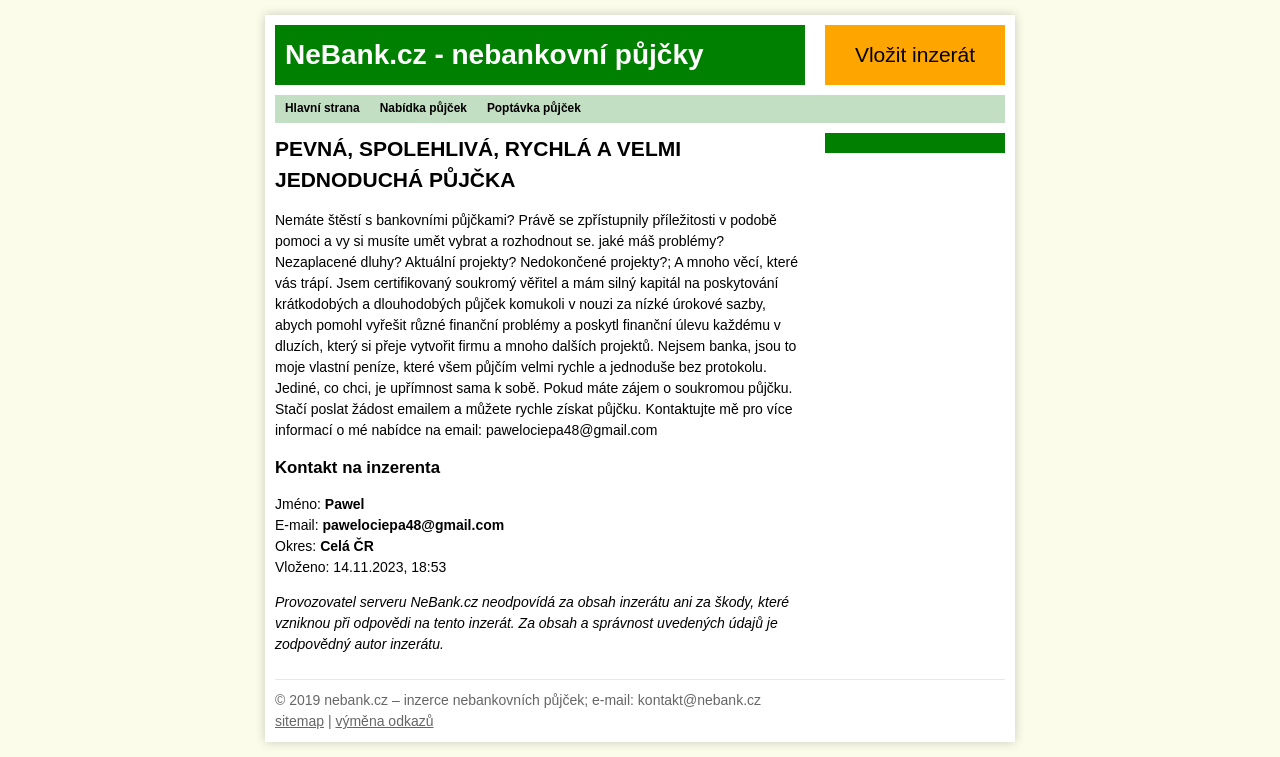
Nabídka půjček (423, 108)
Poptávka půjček (534, 108)
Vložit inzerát (915, 54)
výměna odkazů (384, 721)
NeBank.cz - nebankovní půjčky (494, 54)
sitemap (299, 721)
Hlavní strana (322, 108)
